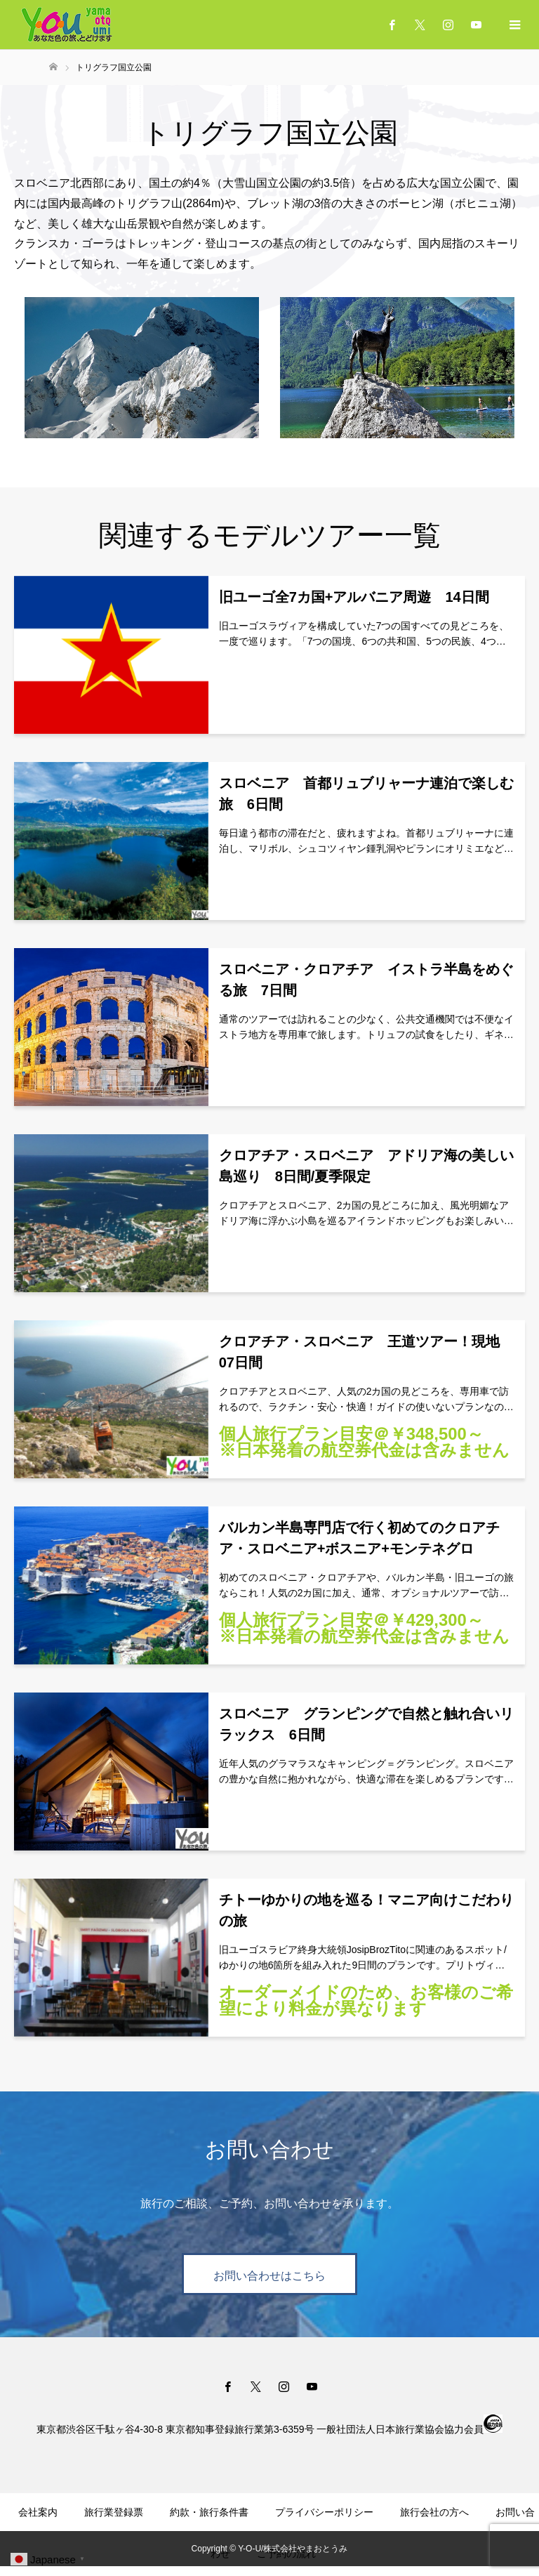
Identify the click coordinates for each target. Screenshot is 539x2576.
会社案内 (38, 2512)
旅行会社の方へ (434, 2512)
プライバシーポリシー (324, 2512)
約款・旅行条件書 (209, 2512)
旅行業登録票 (113, 2512)
